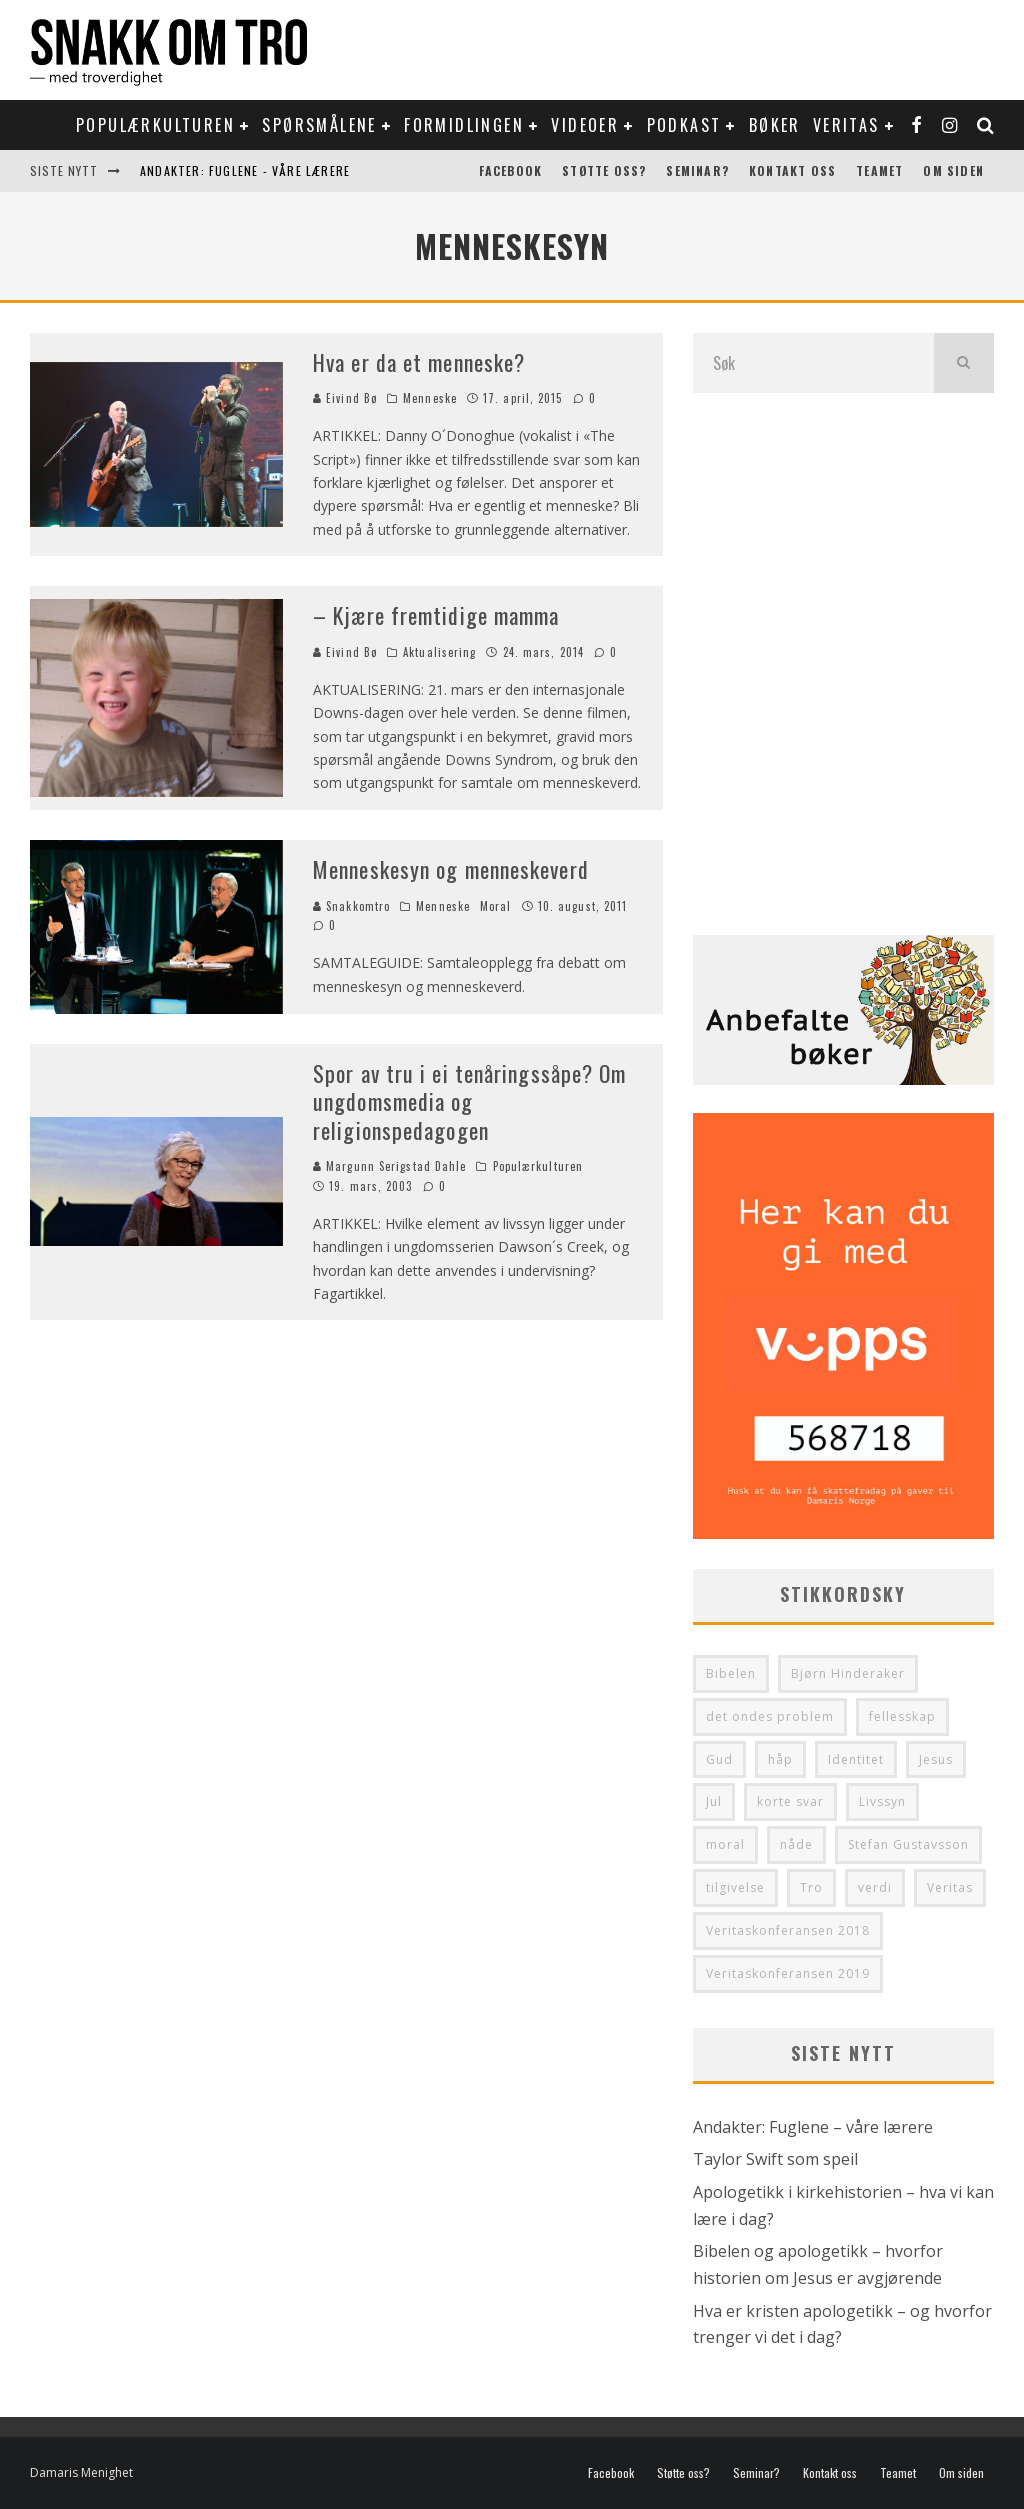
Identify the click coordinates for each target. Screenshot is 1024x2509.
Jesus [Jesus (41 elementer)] (936, 1759)
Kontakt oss (792, 170)
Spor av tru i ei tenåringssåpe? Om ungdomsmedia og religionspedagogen (469, 1101)
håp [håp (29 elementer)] (780, 1759)
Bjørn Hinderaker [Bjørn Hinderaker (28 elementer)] (848, 1673)
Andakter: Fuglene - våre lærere (245, 170)
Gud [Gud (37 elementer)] (719, 1759)
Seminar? (697, 170)
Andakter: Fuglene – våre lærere (813, 2127)
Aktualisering (439, 652)
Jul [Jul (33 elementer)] (714, 1801)
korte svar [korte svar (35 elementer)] (790, 1801)
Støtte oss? (604, 170)
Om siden (953, 170)
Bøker (775, 125)
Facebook (511, 170)
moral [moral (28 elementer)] (725, 1844)
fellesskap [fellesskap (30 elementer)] (902, 1716)
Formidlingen (464, 125)
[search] (964, 363)
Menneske (430, 398)
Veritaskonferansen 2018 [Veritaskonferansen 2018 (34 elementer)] (788, 1930)
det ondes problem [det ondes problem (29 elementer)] (770, 1716)
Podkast (684, 125)
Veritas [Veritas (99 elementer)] (950, 1887)
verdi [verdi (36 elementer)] (875, 1887)
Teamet (879, 170)
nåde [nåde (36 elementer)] (796, 1844)
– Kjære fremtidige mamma (436, 615)
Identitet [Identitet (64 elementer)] (856, 1759)
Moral (496, 906)
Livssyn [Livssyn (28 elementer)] (882, 1801)
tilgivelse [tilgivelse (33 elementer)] (735, 1887)
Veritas (846, 125)
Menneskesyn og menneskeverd (451, 869)
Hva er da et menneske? (419, 362)
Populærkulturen (155, 125)
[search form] (813, 363)
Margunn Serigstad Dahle (389, 1166)
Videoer (585, 125)
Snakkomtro (351, 906)
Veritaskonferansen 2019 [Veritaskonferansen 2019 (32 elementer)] (788, 1973)
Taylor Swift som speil (775, 2159)
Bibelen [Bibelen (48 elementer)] (731, 1673)
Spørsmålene (319, 125)
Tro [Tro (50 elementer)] (811, 1887)
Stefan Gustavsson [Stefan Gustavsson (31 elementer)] (908, 1844)
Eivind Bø (345, 398)
